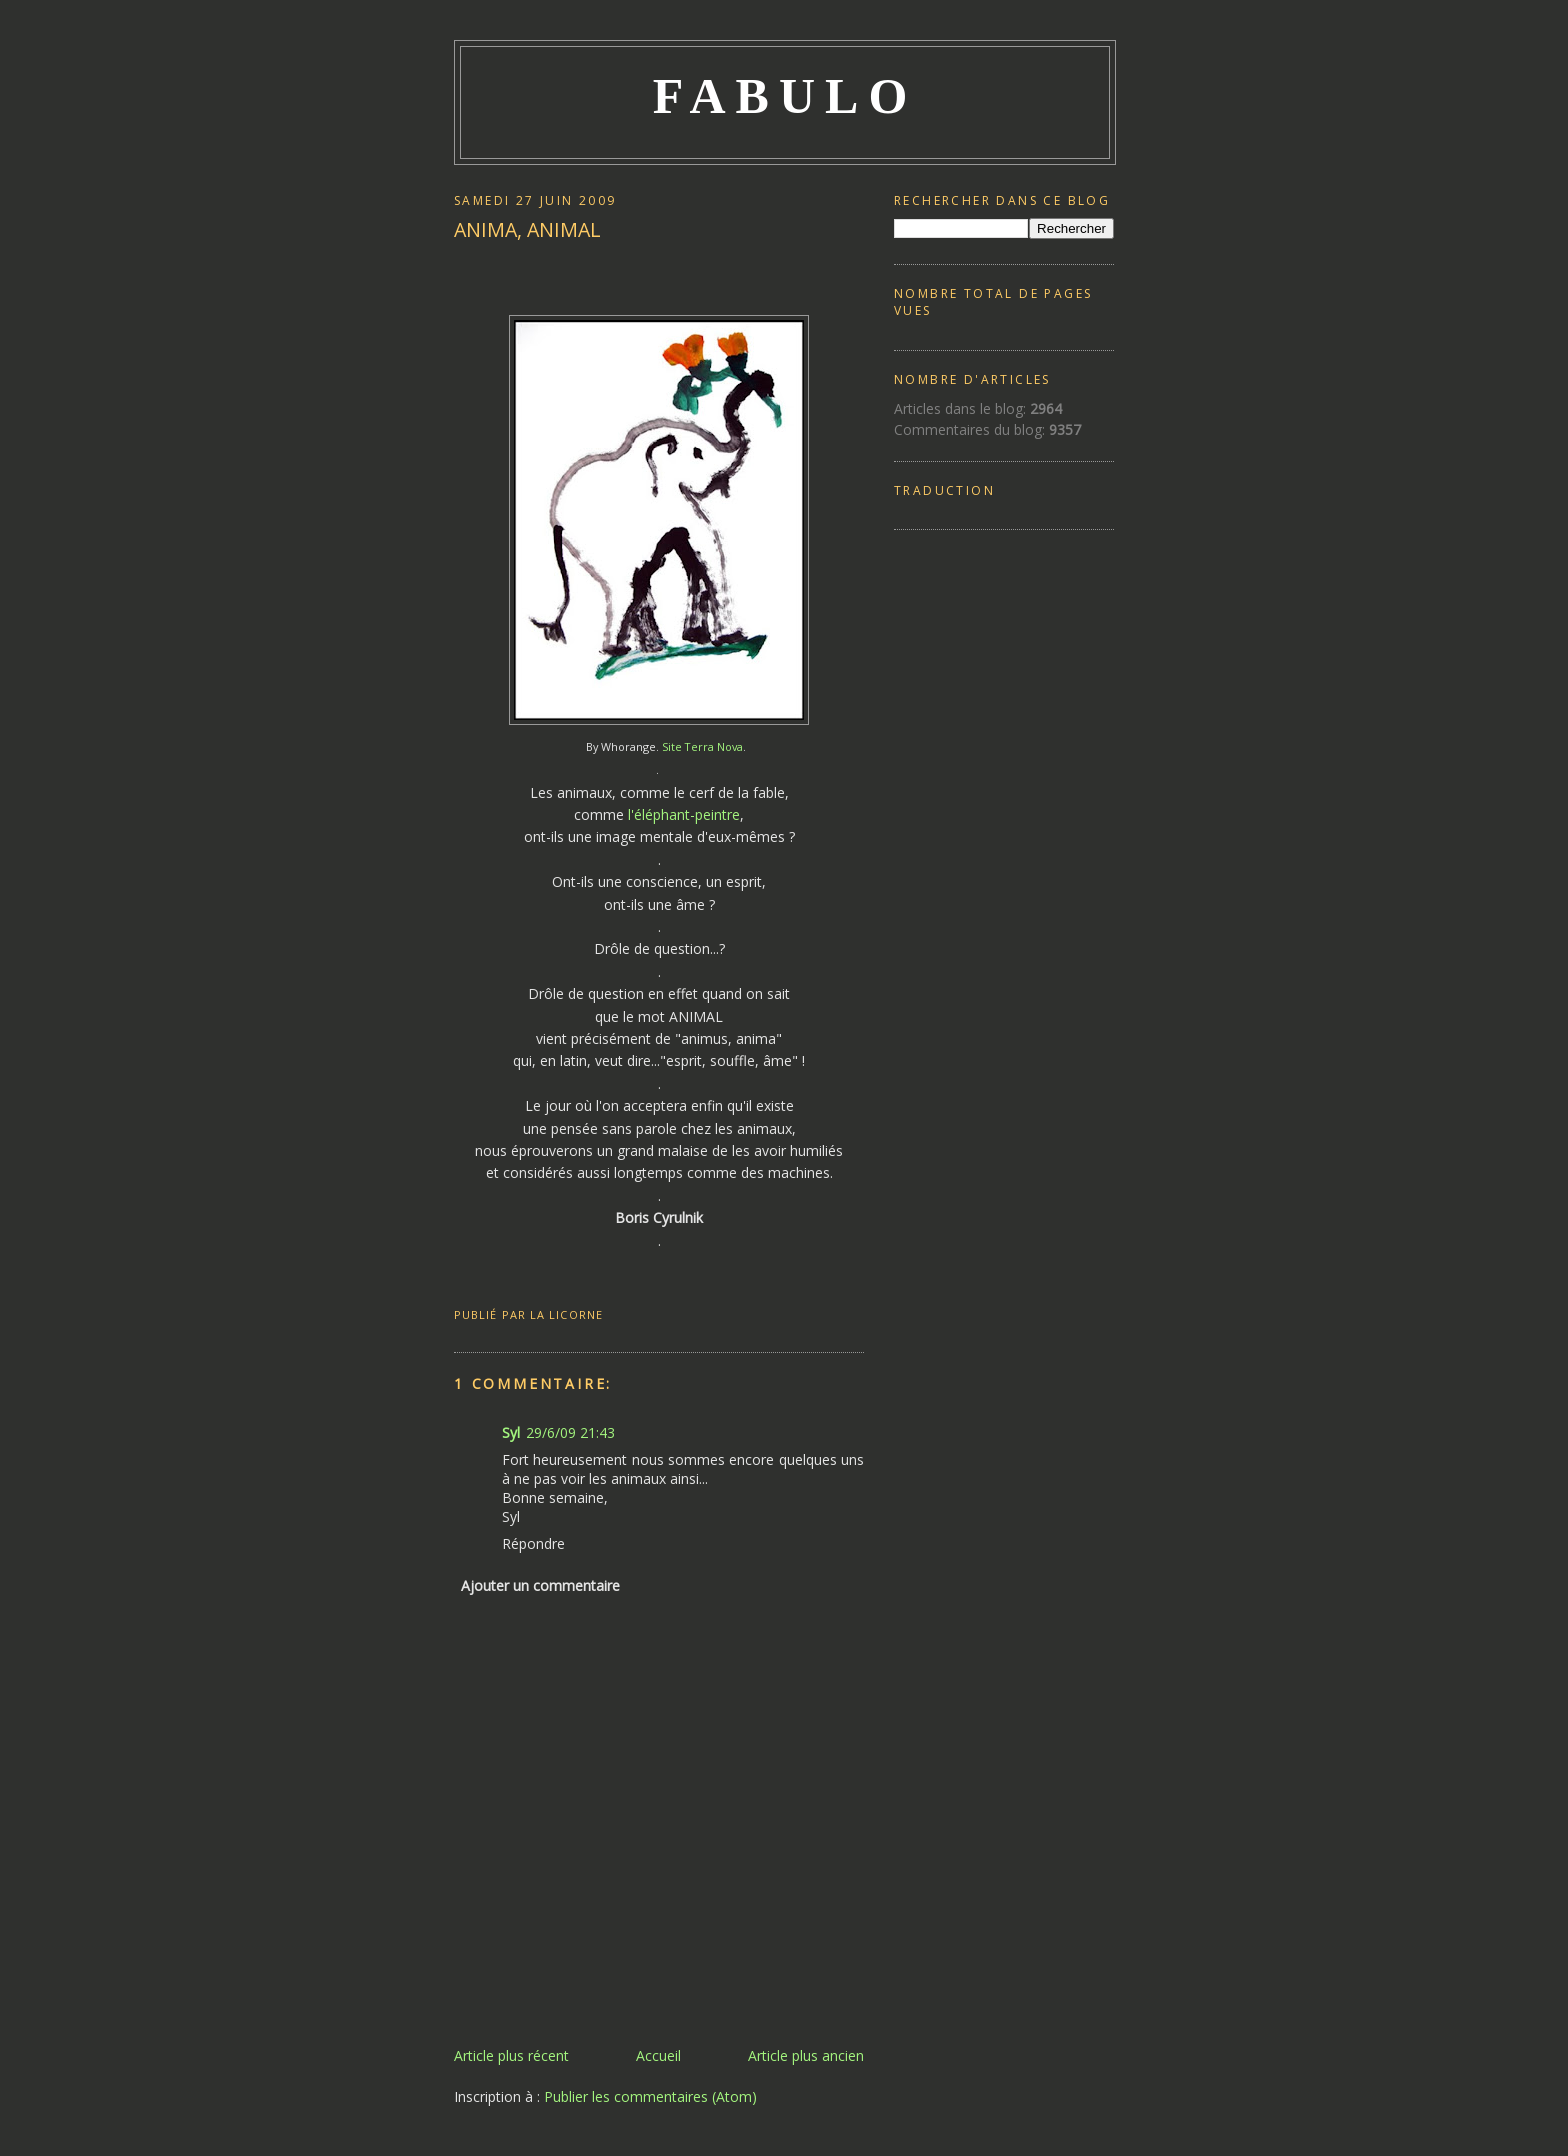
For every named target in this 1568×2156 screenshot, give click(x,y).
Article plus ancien (806, 2055)
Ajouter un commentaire (540, 1585)
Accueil (658, 2055)
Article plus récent (511, 2055)
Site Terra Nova (702, 746)
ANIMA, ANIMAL (527, 229)
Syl (511, 1432)
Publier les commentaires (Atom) (650, 2096)
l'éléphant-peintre (682, 814)
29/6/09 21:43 (570, 1432)
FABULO (785, 96)
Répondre (533, 1543)
